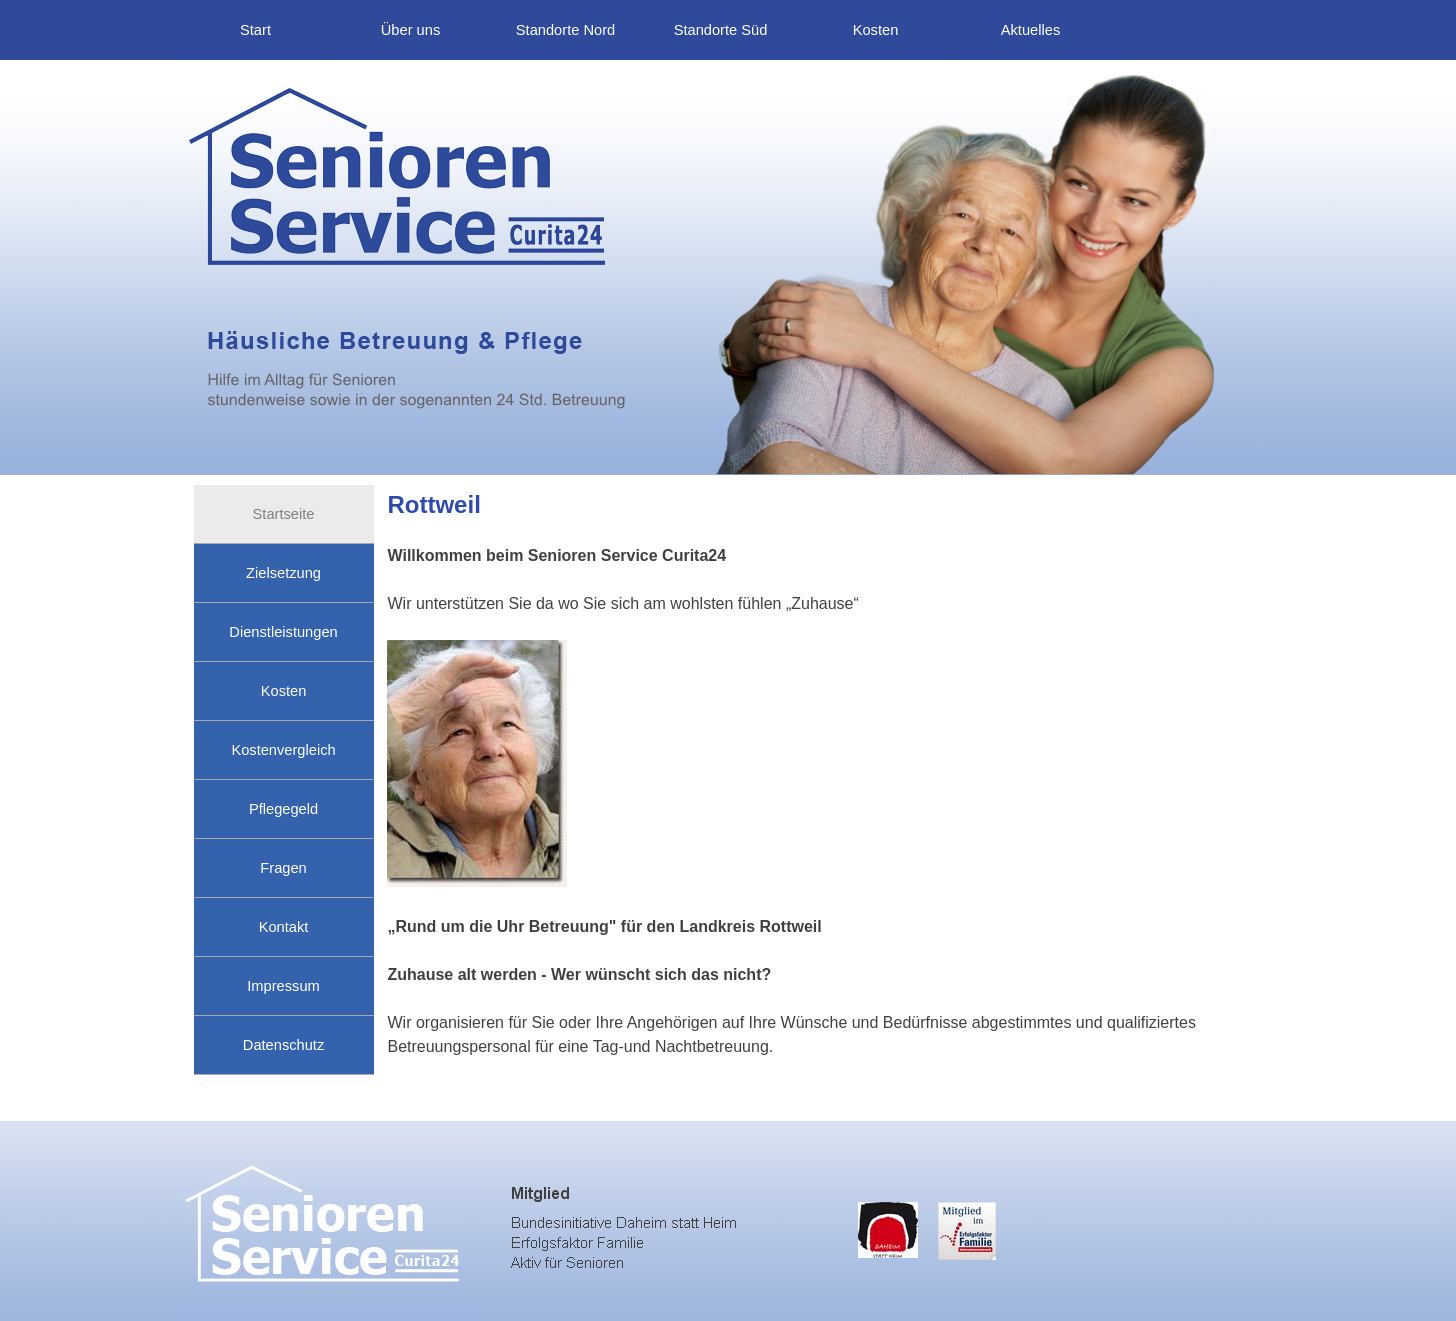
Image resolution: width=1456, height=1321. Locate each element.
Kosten (876, 30)
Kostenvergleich (283, 750)
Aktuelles (1030, 30)
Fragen (283, 868)
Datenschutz (283, 1045)
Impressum (283, 986)
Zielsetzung (283, 573)
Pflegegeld (283, 809)
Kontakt (284, 927)
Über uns (410, 30)
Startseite (284, 514)
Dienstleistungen (283, 632)
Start (255, 30)
